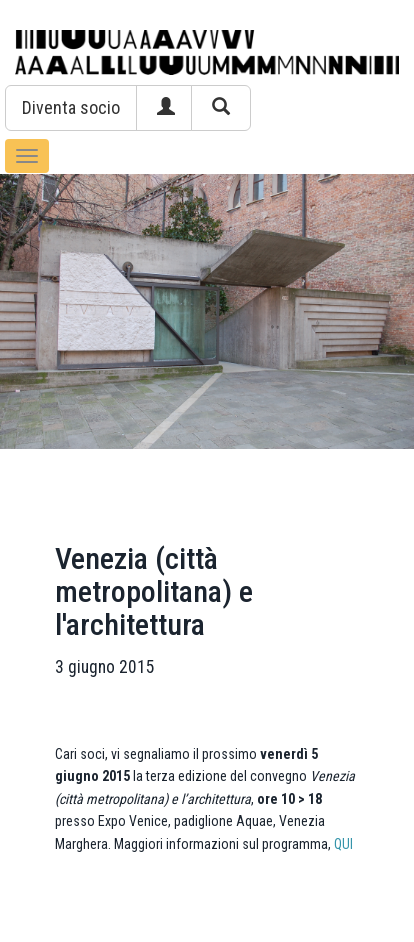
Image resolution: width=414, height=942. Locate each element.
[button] (71, 108)
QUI (343, 844)
